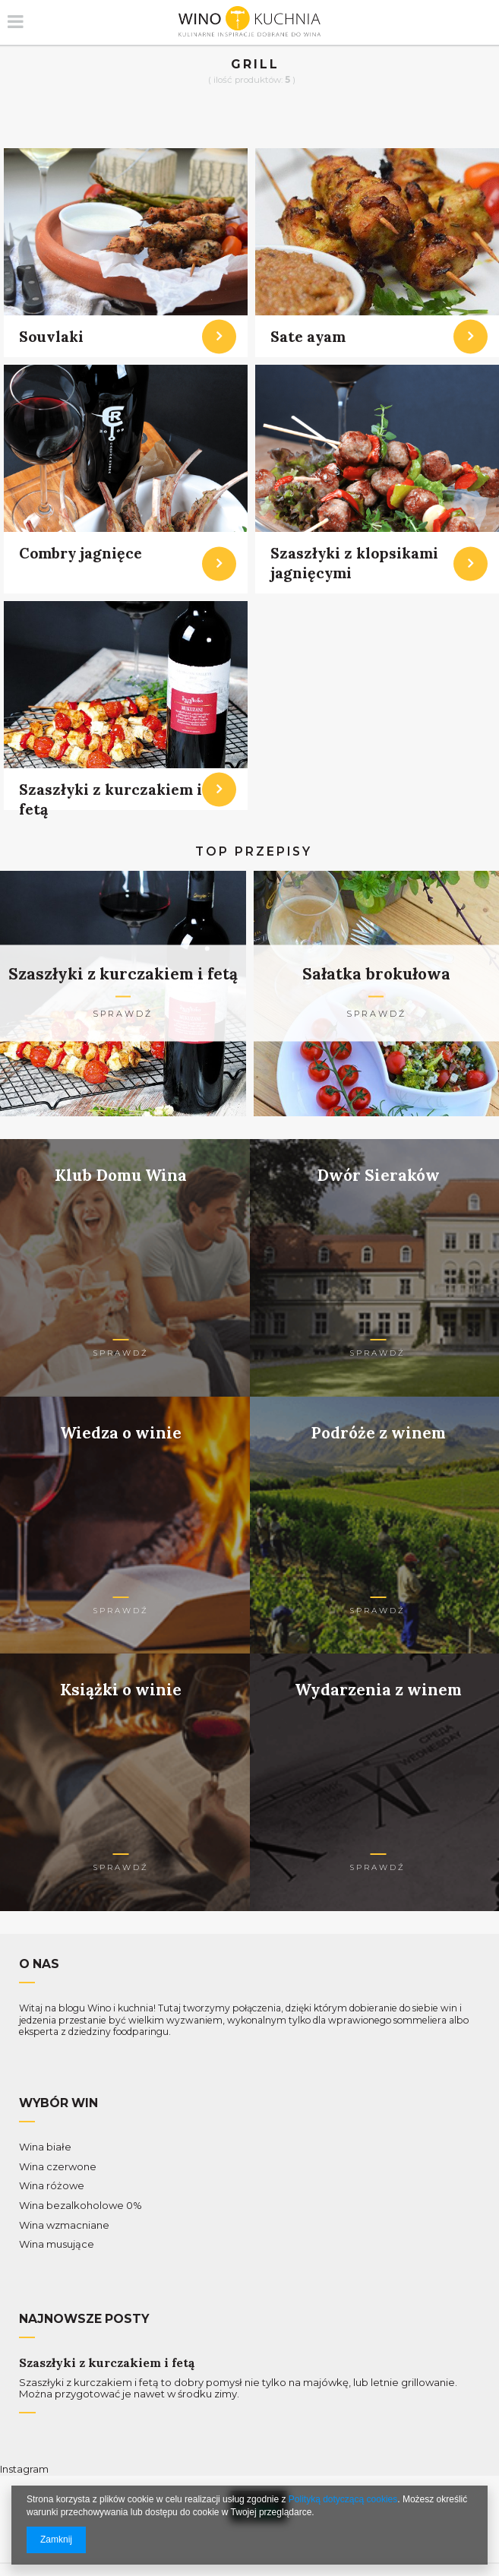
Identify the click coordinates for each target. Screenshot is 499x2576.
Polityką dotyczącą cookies (343, 2499)
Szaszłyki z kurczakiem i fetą (106, 2363)
